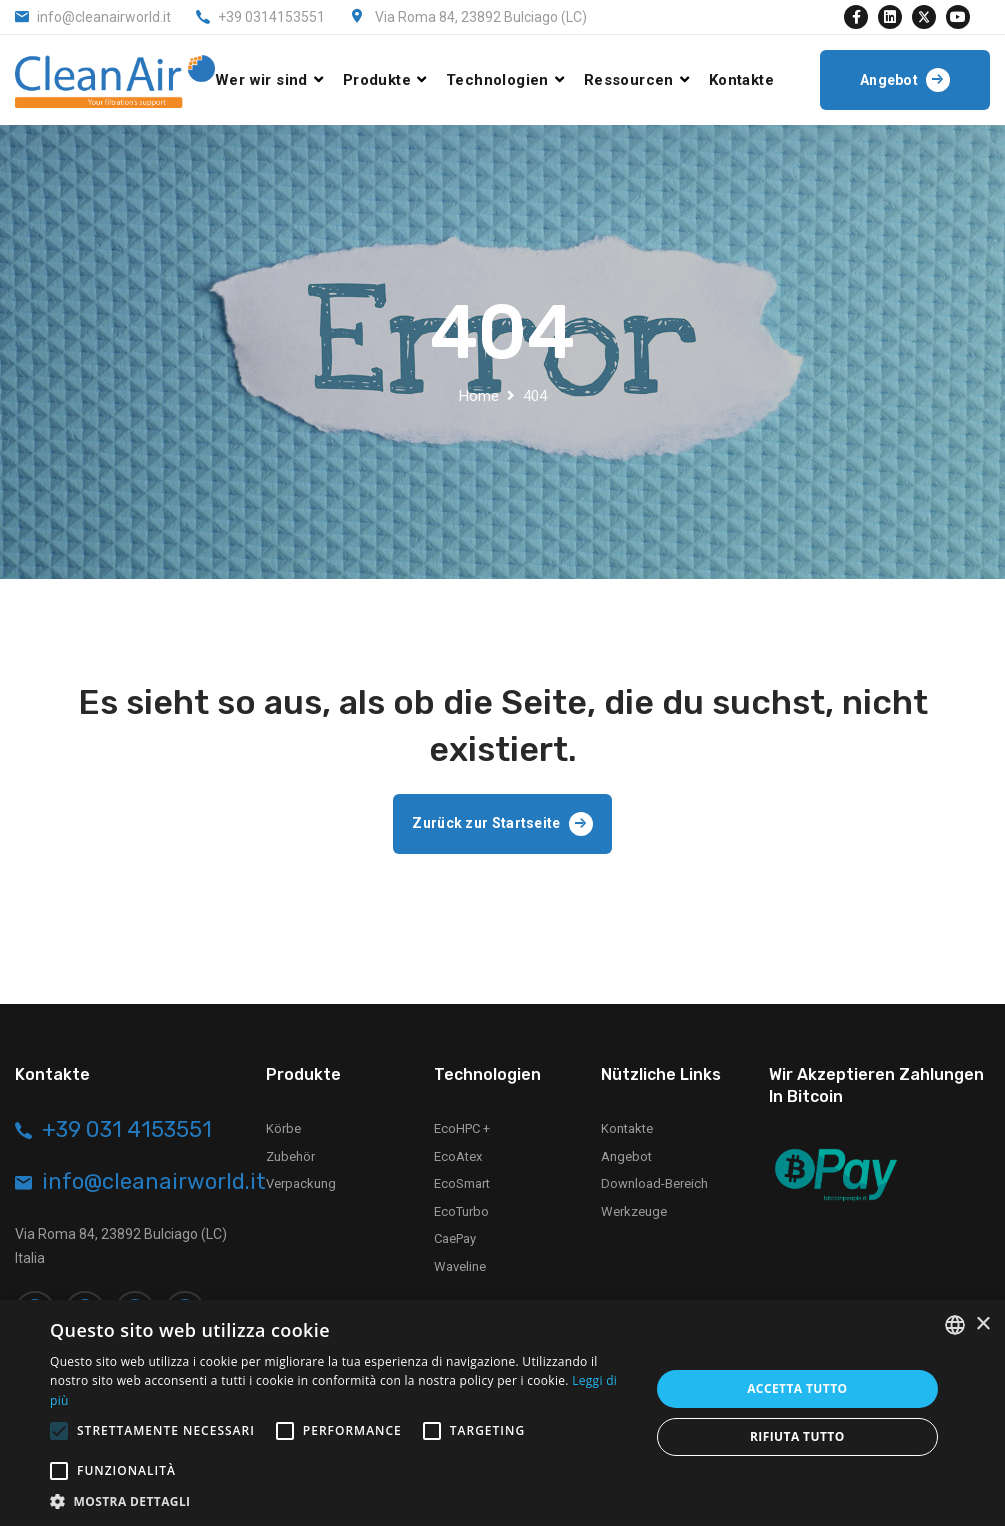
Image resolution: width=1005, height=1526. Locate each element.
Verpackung (301, 1183)
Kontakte (741, 80)
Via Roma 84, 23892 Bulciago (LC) (481, 17)
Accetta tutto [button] (797, 1388)
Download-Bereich (654, 1183)
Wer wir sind (261, 80)
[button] (341, 1501)
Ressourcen (629, 80)
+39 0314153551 (271, 17)
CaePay (455, 1238)
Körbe (283, 1128)
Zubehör (290, 1156)
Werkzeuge (634, 1211)
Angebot (626, 1156)
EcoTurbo (461, 1211)
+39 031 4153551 (127, 1130)
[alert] (502, 1413)
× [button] (982, 1324)
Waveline (460, 1266)
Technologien (497, 80)
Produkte (377, 80)
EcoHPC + (462, 1128)
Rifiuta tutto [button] (797, 1436)
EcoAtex (458, 1156)
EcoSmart (462, 1183)
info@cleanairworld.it (104, 17)
